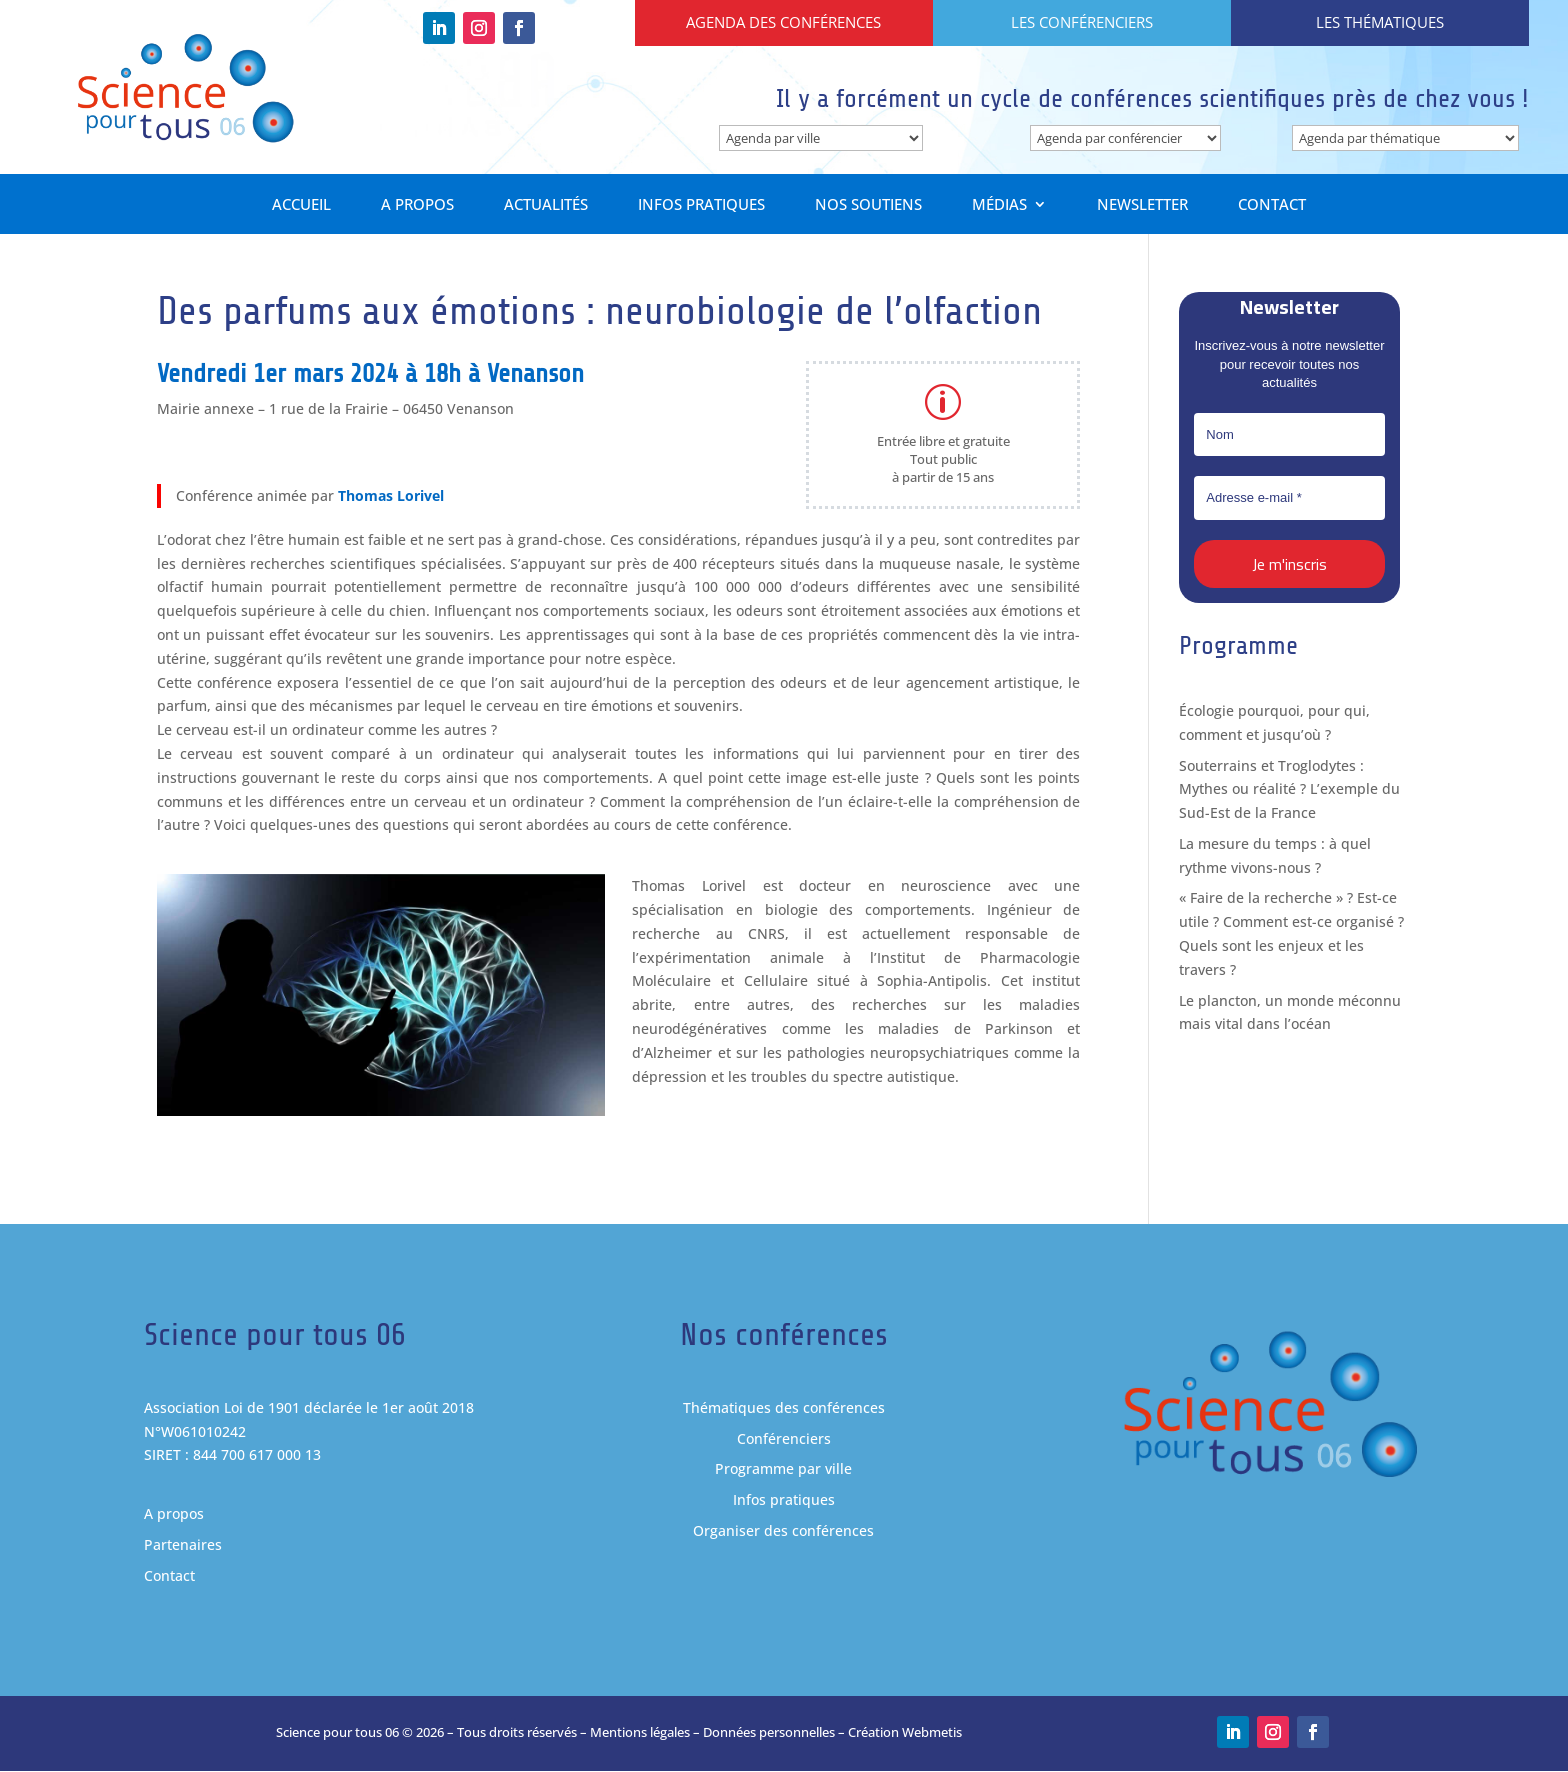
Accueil (301, 206)
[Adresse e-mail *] (1289, 499)
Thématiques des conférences (784, 1407)
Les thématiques (1380, 22)
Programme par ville (783, 1469)
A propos (417, 206)
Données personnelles (769, 1733)
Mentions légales (640, 1733)
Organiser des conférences (783, 1530)
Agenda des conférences (783, 22)
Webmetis (932, 1733)
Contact (1272, 206)
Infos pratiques (701, 206)
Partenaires (183, 1545)
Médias (999, 206)
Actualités (546, 206)
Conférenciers (784, 1438)
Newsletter (1142, 206)
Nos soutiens (868, 206)
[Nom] (1289, 435)
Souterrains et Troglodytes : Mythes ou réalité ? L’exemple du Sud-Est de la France (1289, 789)
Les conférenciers (1082, 22)
